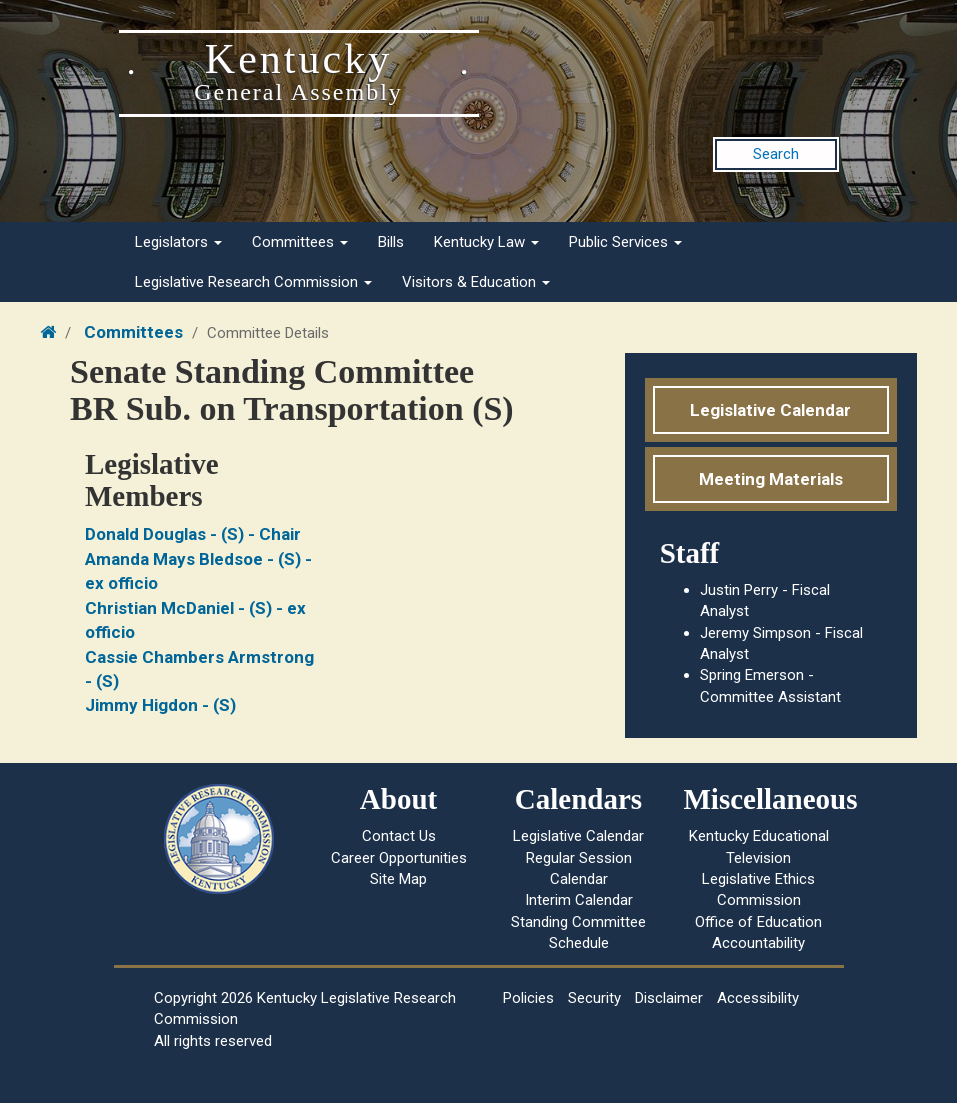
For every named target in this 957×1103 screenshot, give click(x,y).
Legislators (178, 242)
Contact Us (399, 836)
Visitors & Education (476, 282)
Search (776, 154)
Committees (300, 242)
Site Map (398, 879)
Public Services (625, 242)
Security (594, 998)
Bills (391, 242)
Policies (528, 998)
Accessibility (758, 998)
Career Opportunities (399, 858)
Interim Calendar (579, 900)
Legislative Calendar (770, 410)
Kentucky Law (486, 242)
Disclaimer (669, 998)
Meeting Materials (771, 479)
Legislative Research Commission (253, 282)
